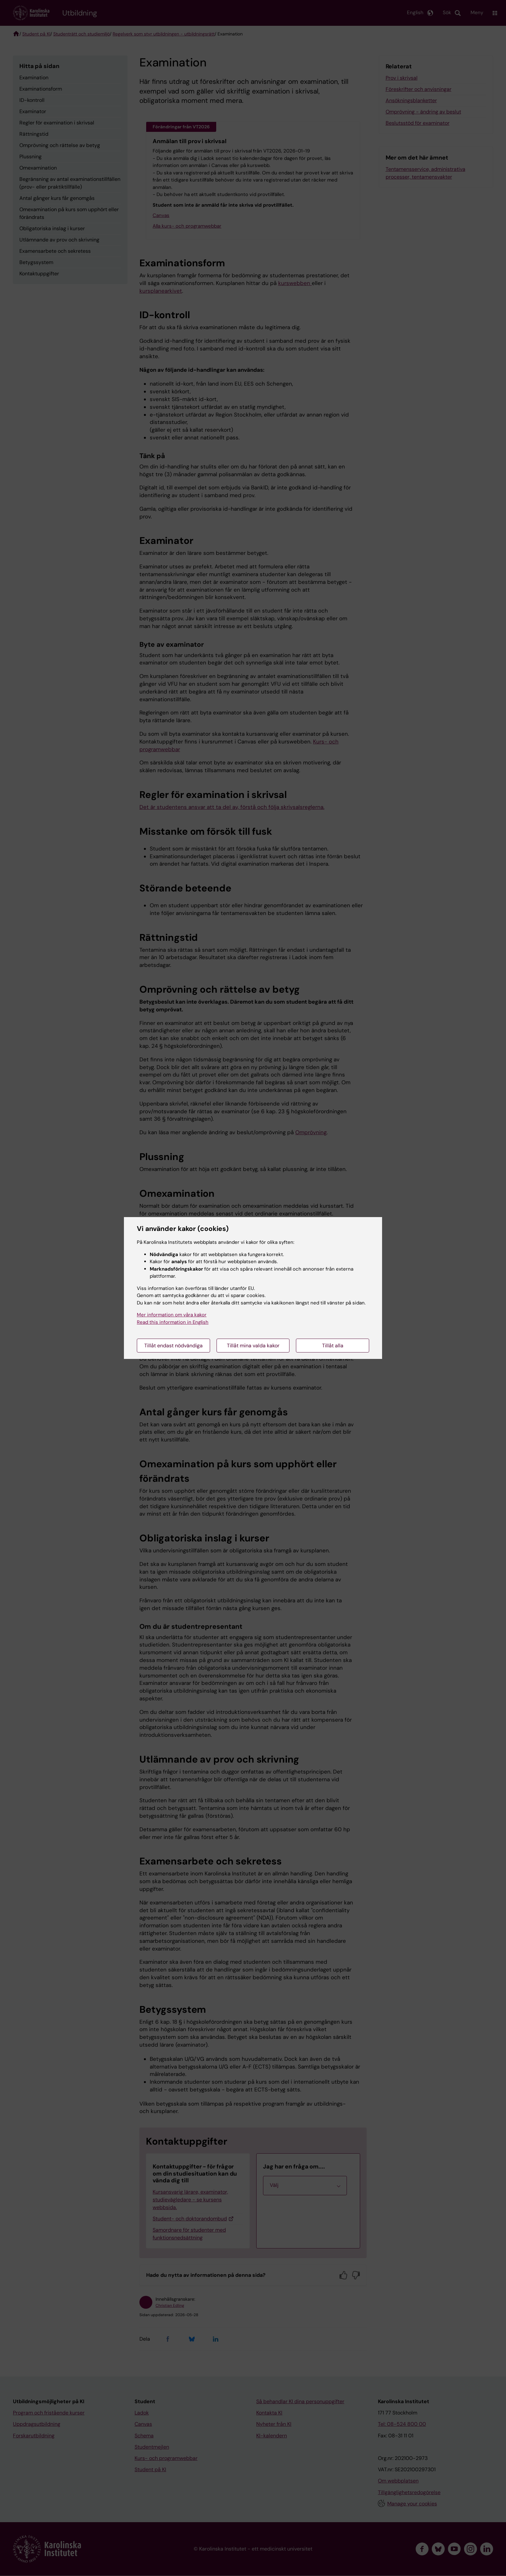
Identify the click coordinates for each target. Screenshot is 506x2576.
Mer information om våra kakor (172, 1315)
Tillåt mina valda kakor (253, 1345)
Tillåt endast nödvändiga (173, 1345)
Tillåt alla (332, 1345)
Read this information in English (172, 1322)
